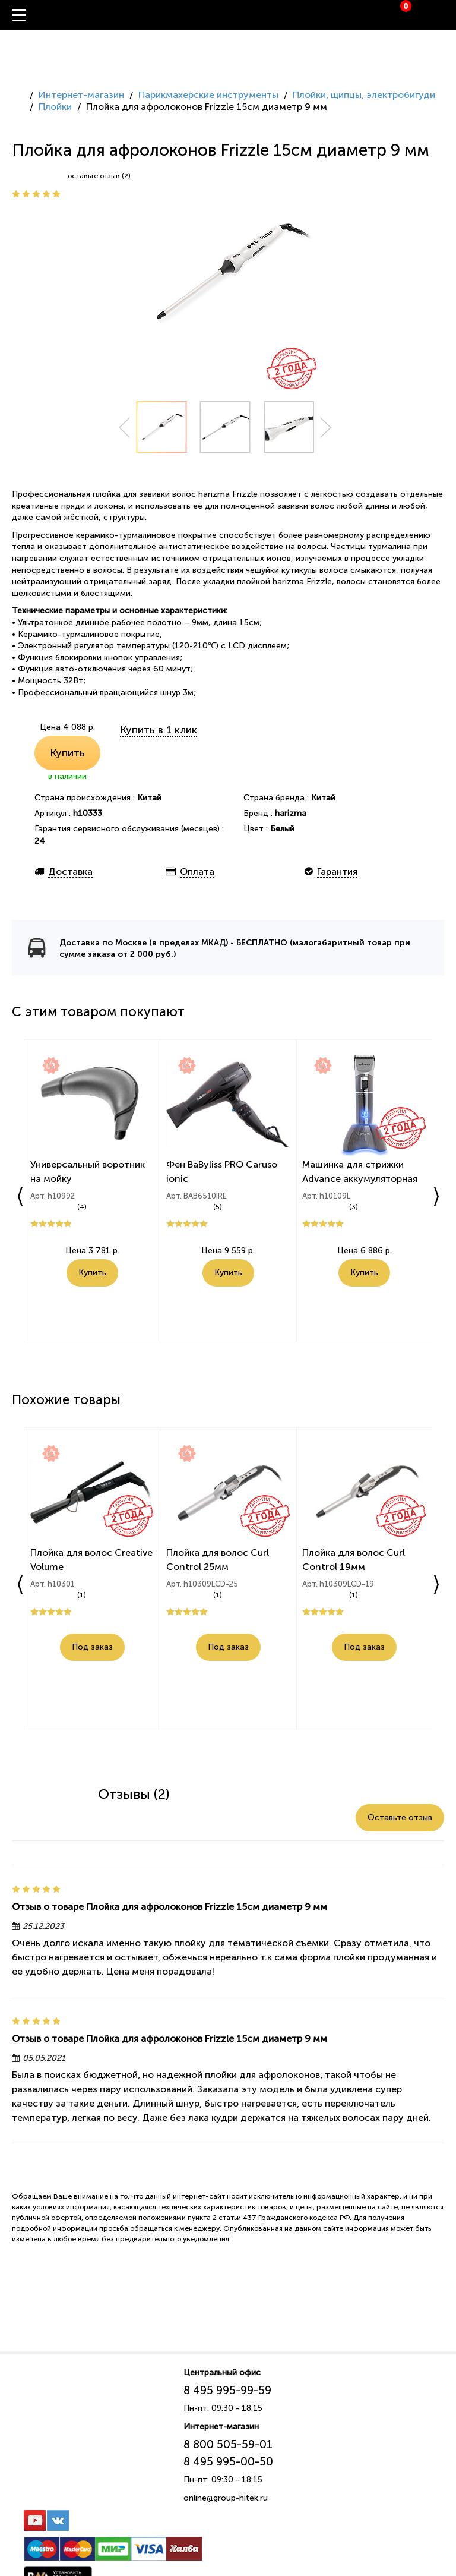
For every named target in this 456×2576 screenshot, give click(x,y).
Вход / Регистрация (447, 15)
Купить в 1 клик (158, 729)
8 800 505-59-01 (228, 2444)
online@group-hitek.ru (225, 2498)
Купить (67, 752)
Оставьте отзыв (400, 1817)
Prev (124, 427)
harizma (290, 813)
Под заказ (92, 1649)
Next (326, 427)
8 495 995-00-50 (228, 2461)
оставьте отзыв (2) (99, 176)
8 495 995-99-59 (227, 2390)
